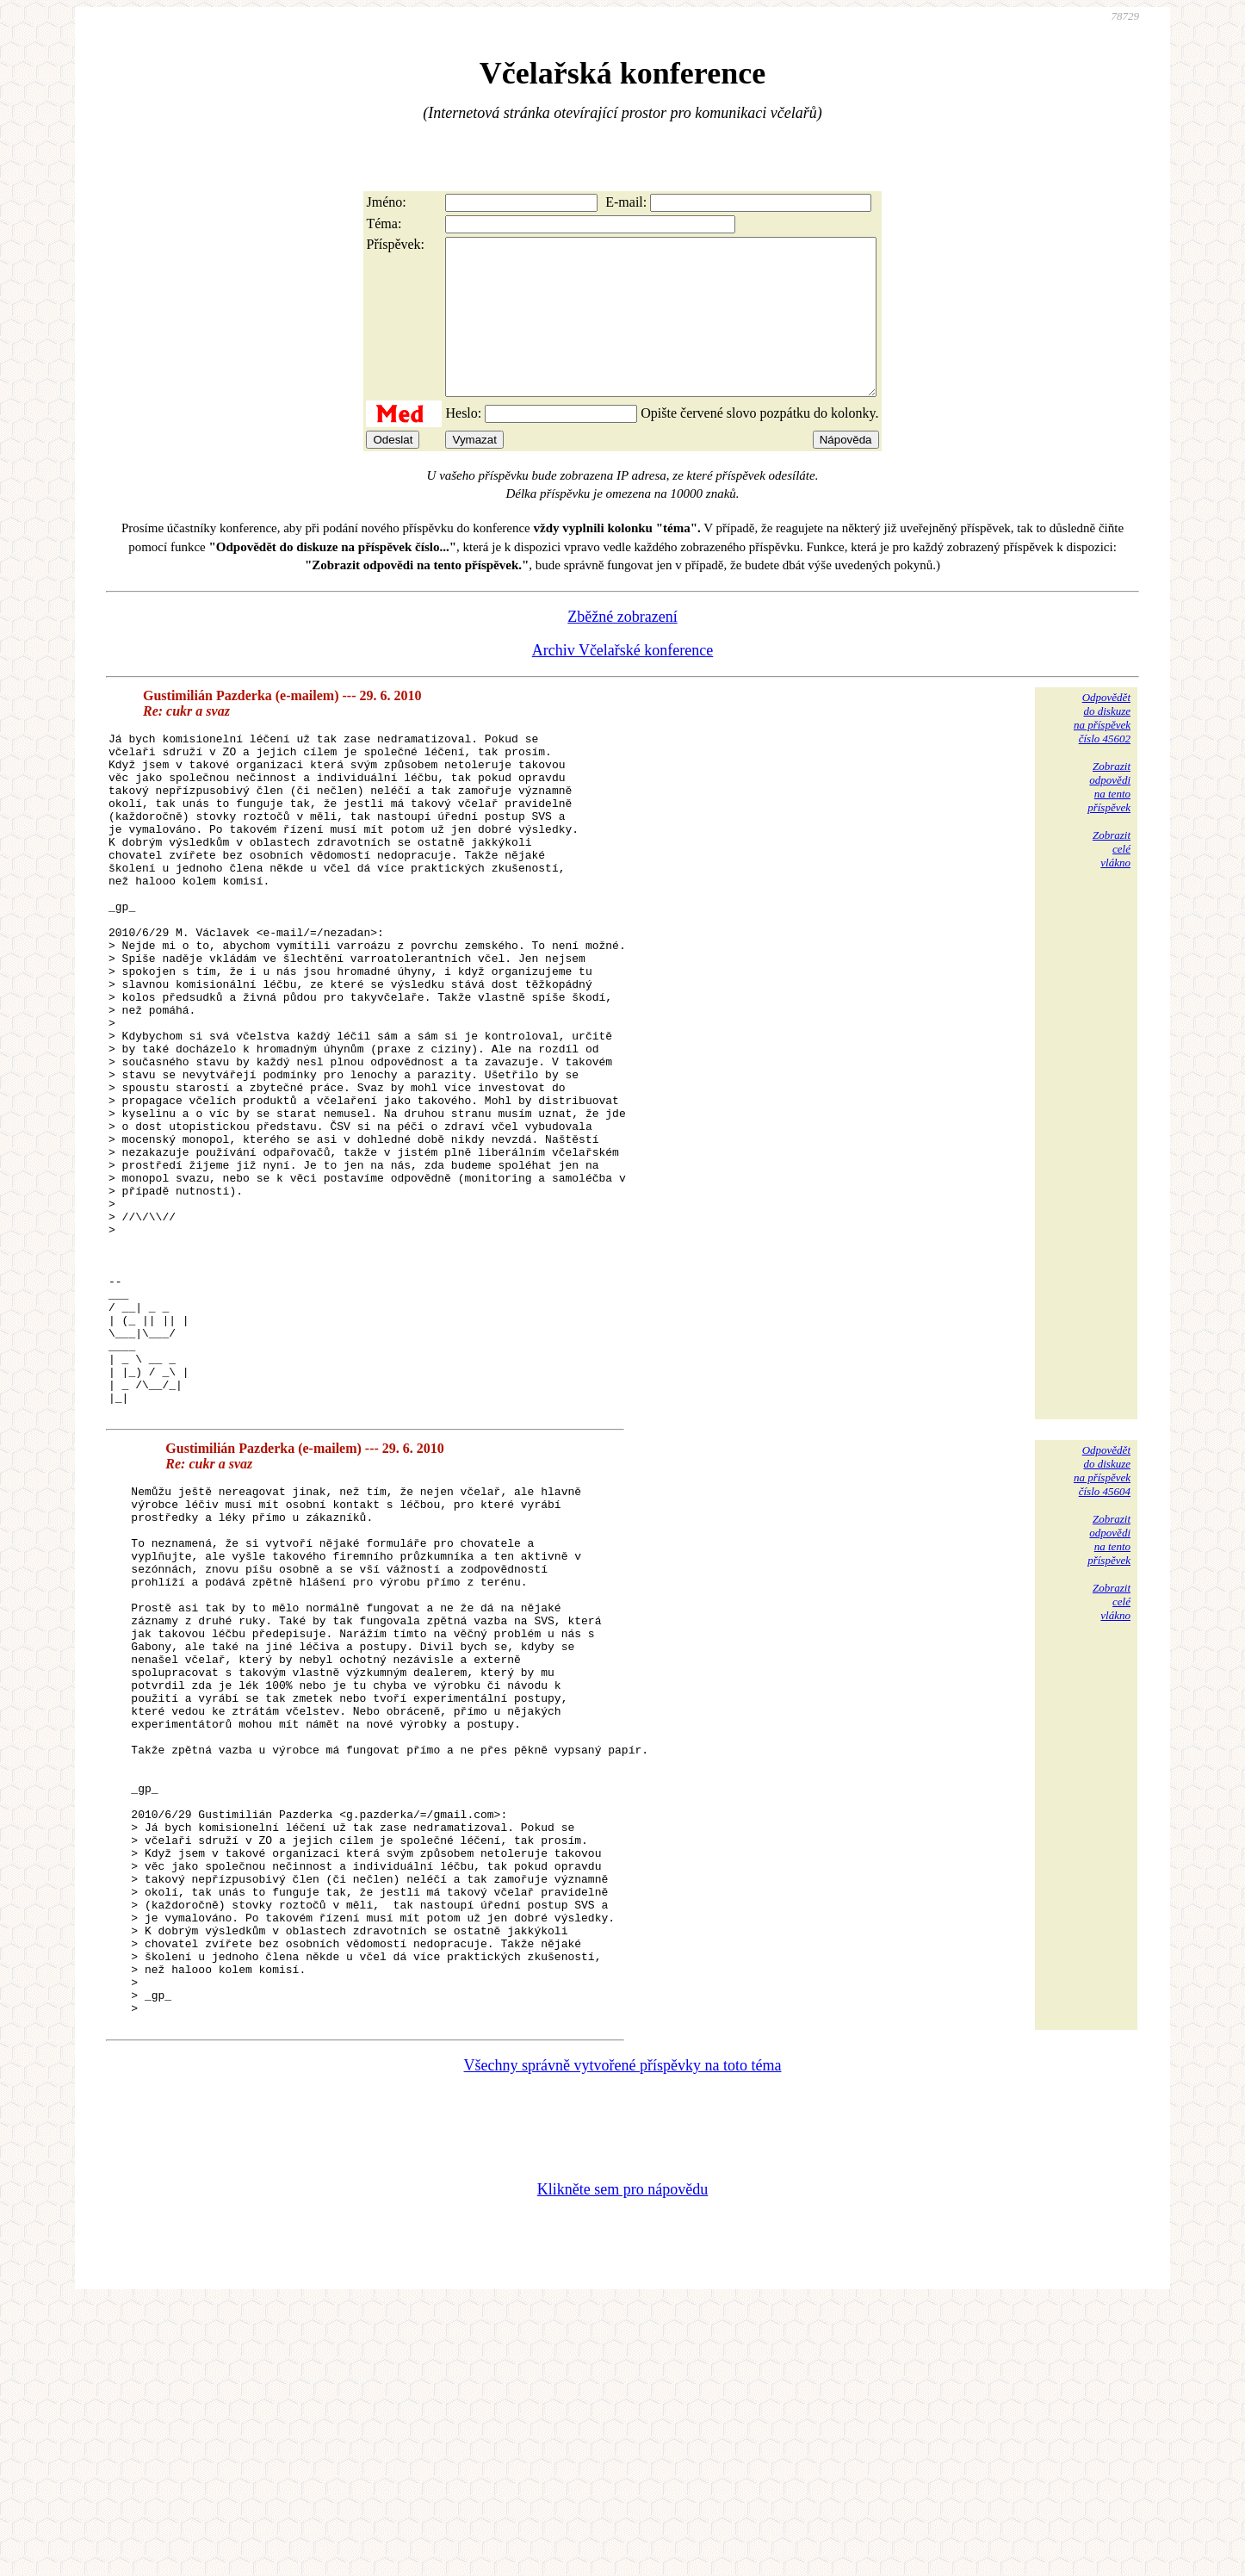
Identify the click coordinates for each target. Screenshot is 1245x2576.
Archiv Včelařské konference (623, 681)
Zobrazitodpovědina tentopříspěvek (1108, 818)
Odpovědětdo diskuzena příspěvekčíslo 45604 (1102, 1636)
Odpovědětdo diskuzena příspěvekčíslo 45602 (1102, 749)
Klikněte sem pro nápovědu (622, 2460)
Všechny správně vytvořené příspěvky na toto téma (623, 2336)
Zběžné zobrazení (622, 647)
